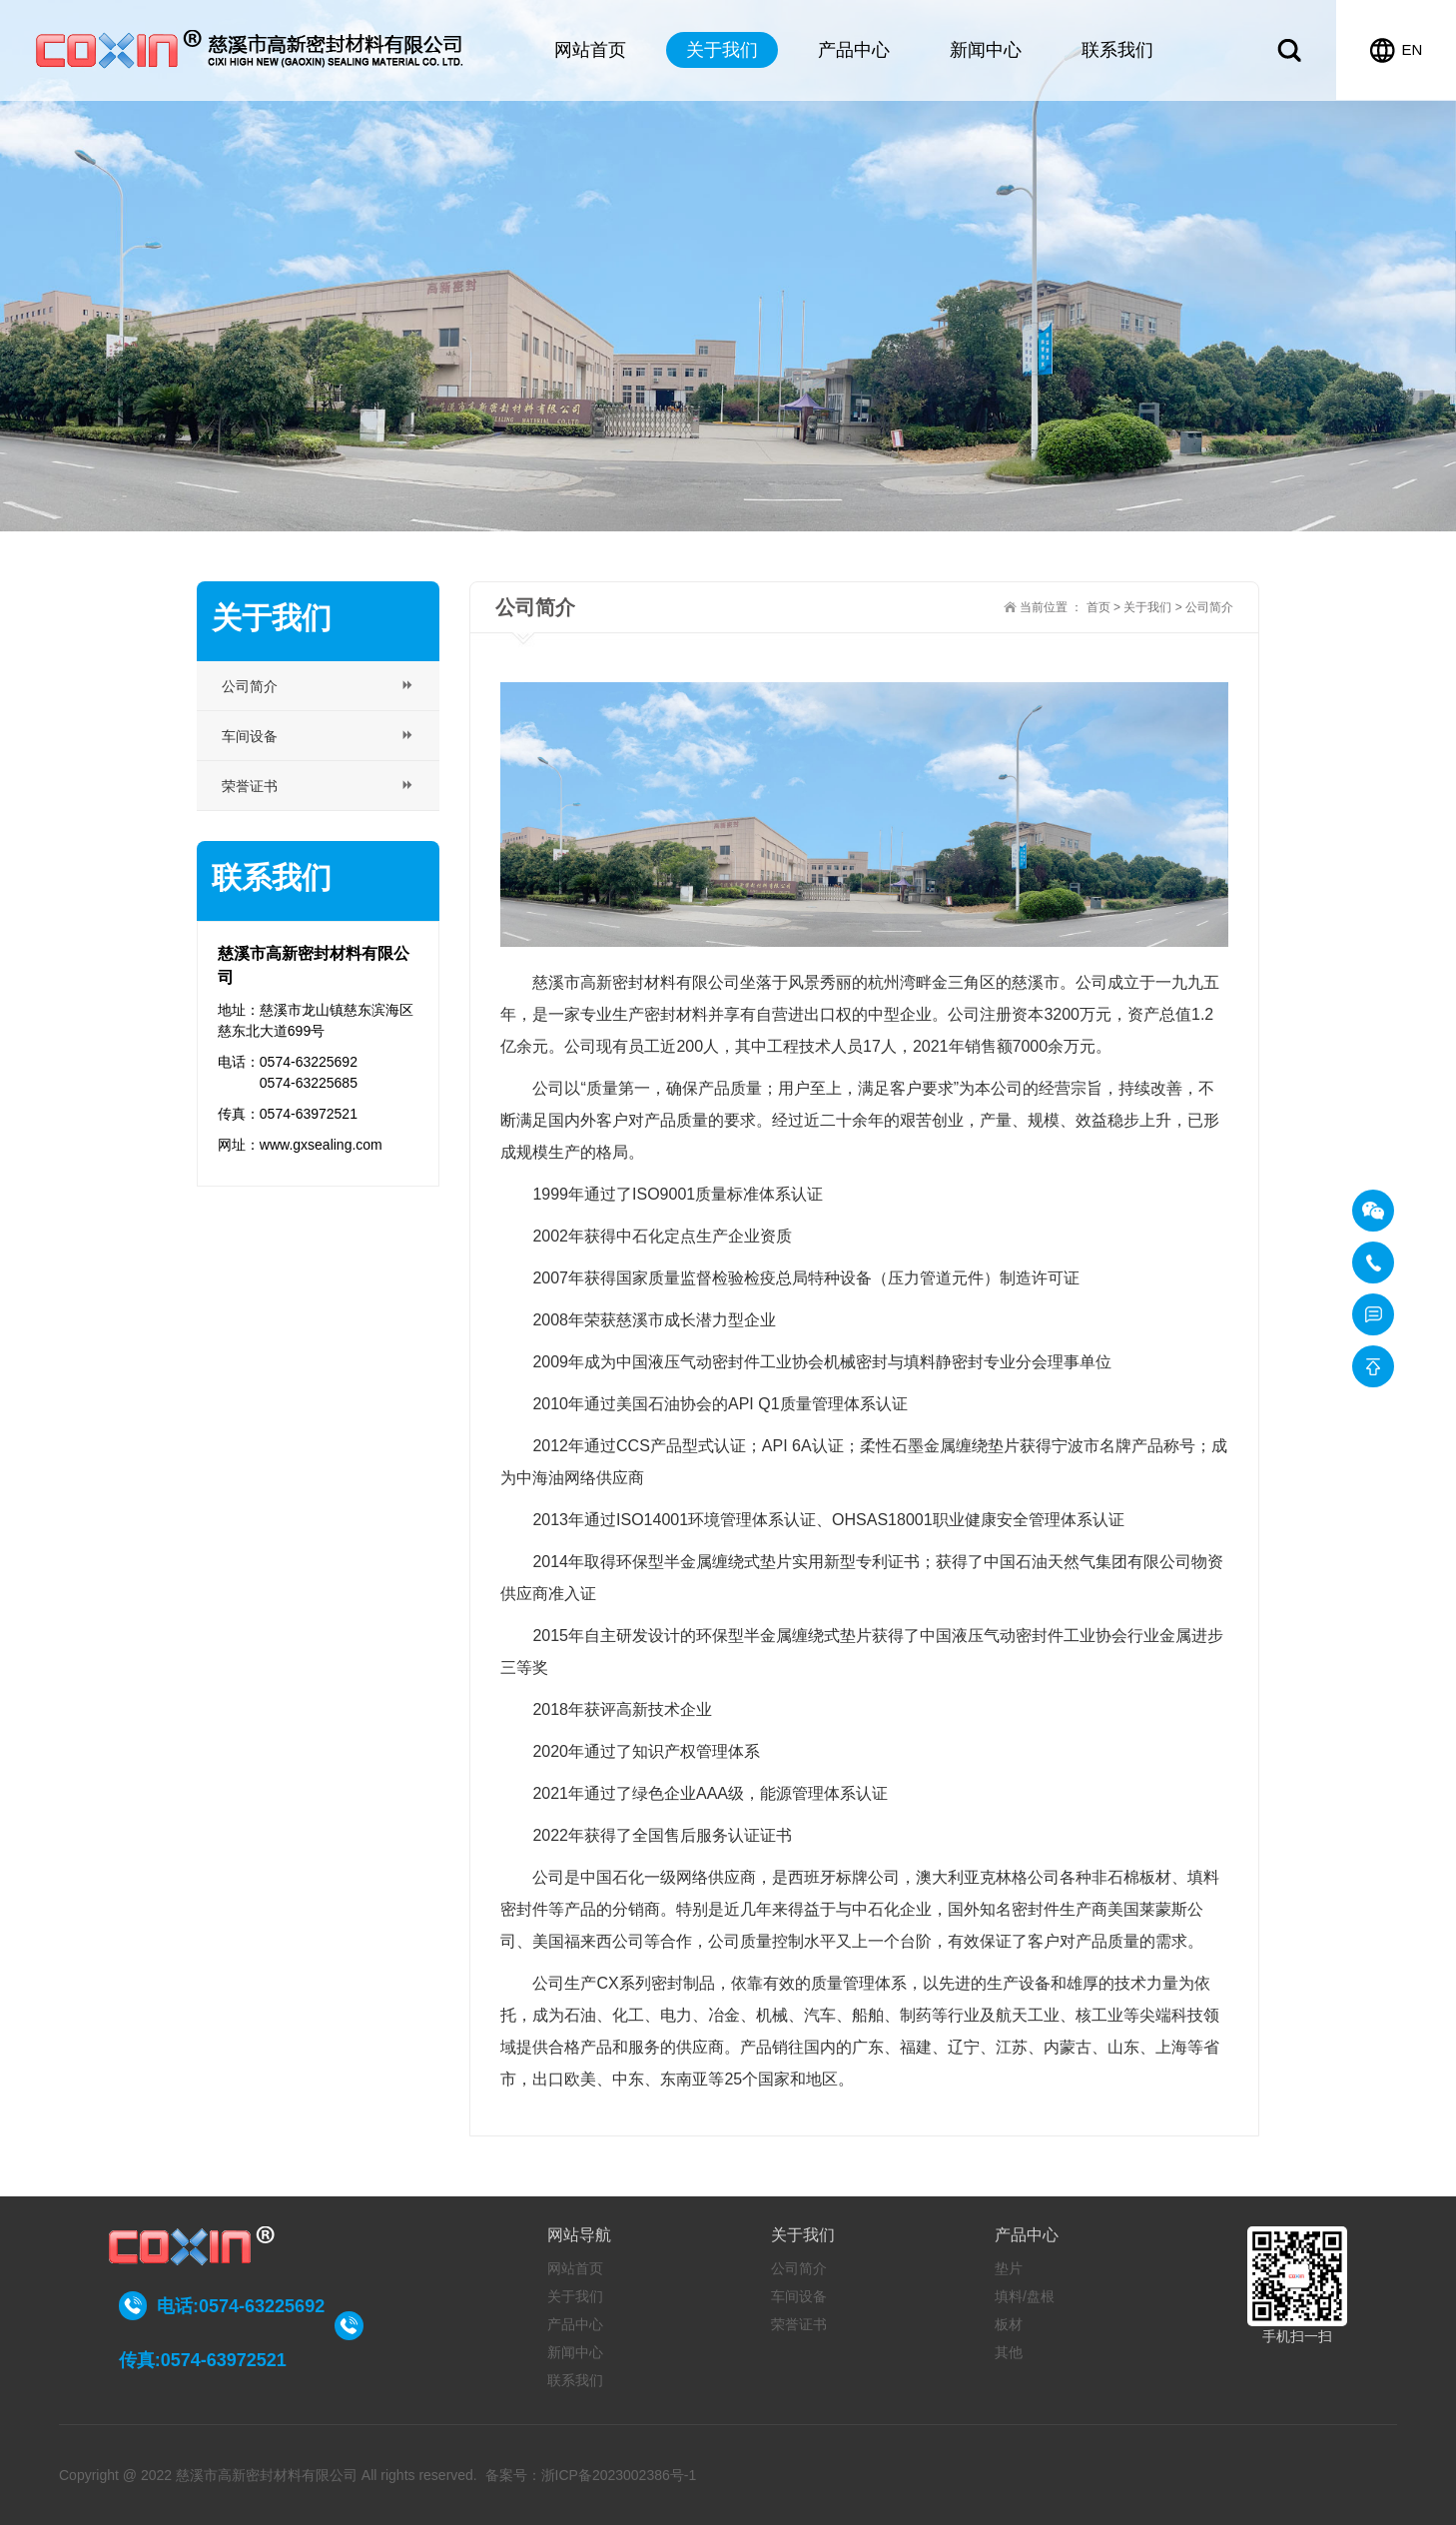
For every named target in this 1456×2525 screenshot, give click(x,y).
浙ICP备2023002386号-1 (619, 2475)
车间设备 (799, 2296)
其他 (1009, 2352)
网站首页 (590, 50)
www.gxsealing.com (321, 1145)
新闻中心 (986, 50)
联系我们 (1117, 50)
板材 (1009, 2324)
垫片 (1009, 2268)
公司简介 (799, 2268)
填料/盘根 (1025, 2296)
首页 (1098, 607)
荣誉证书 (799, 2324)
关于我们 (722, 50)
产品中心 (854, 50)
